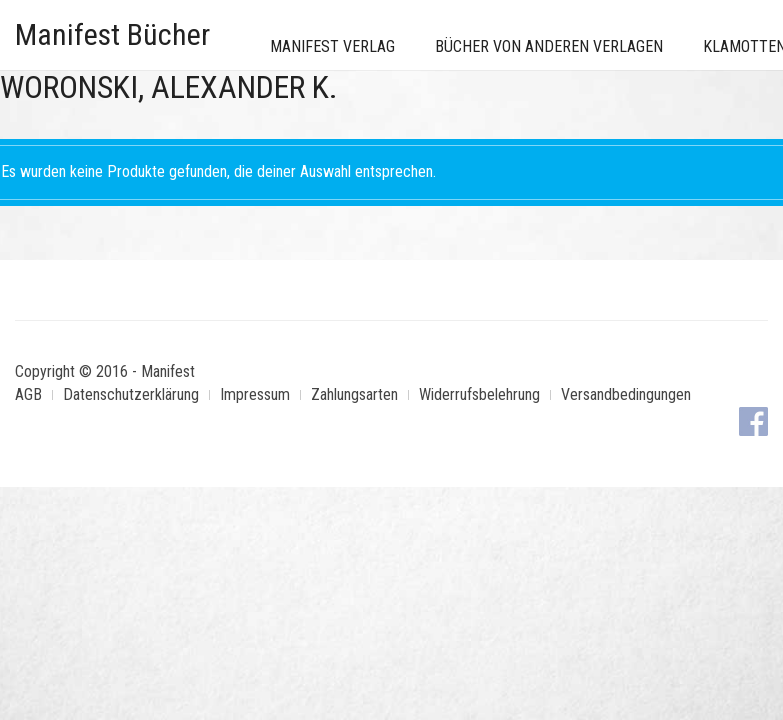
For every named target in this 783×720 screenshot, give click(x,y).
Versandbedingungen (626, 394)
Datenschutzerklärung (131, 394)
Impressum (255, 394)
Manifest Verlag (332, 46)
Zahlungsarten (354, 394)
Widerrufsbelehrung (479, 394)
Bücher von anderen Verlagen (549, 46)
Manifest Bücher (112, 34)
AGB (28, 394)
